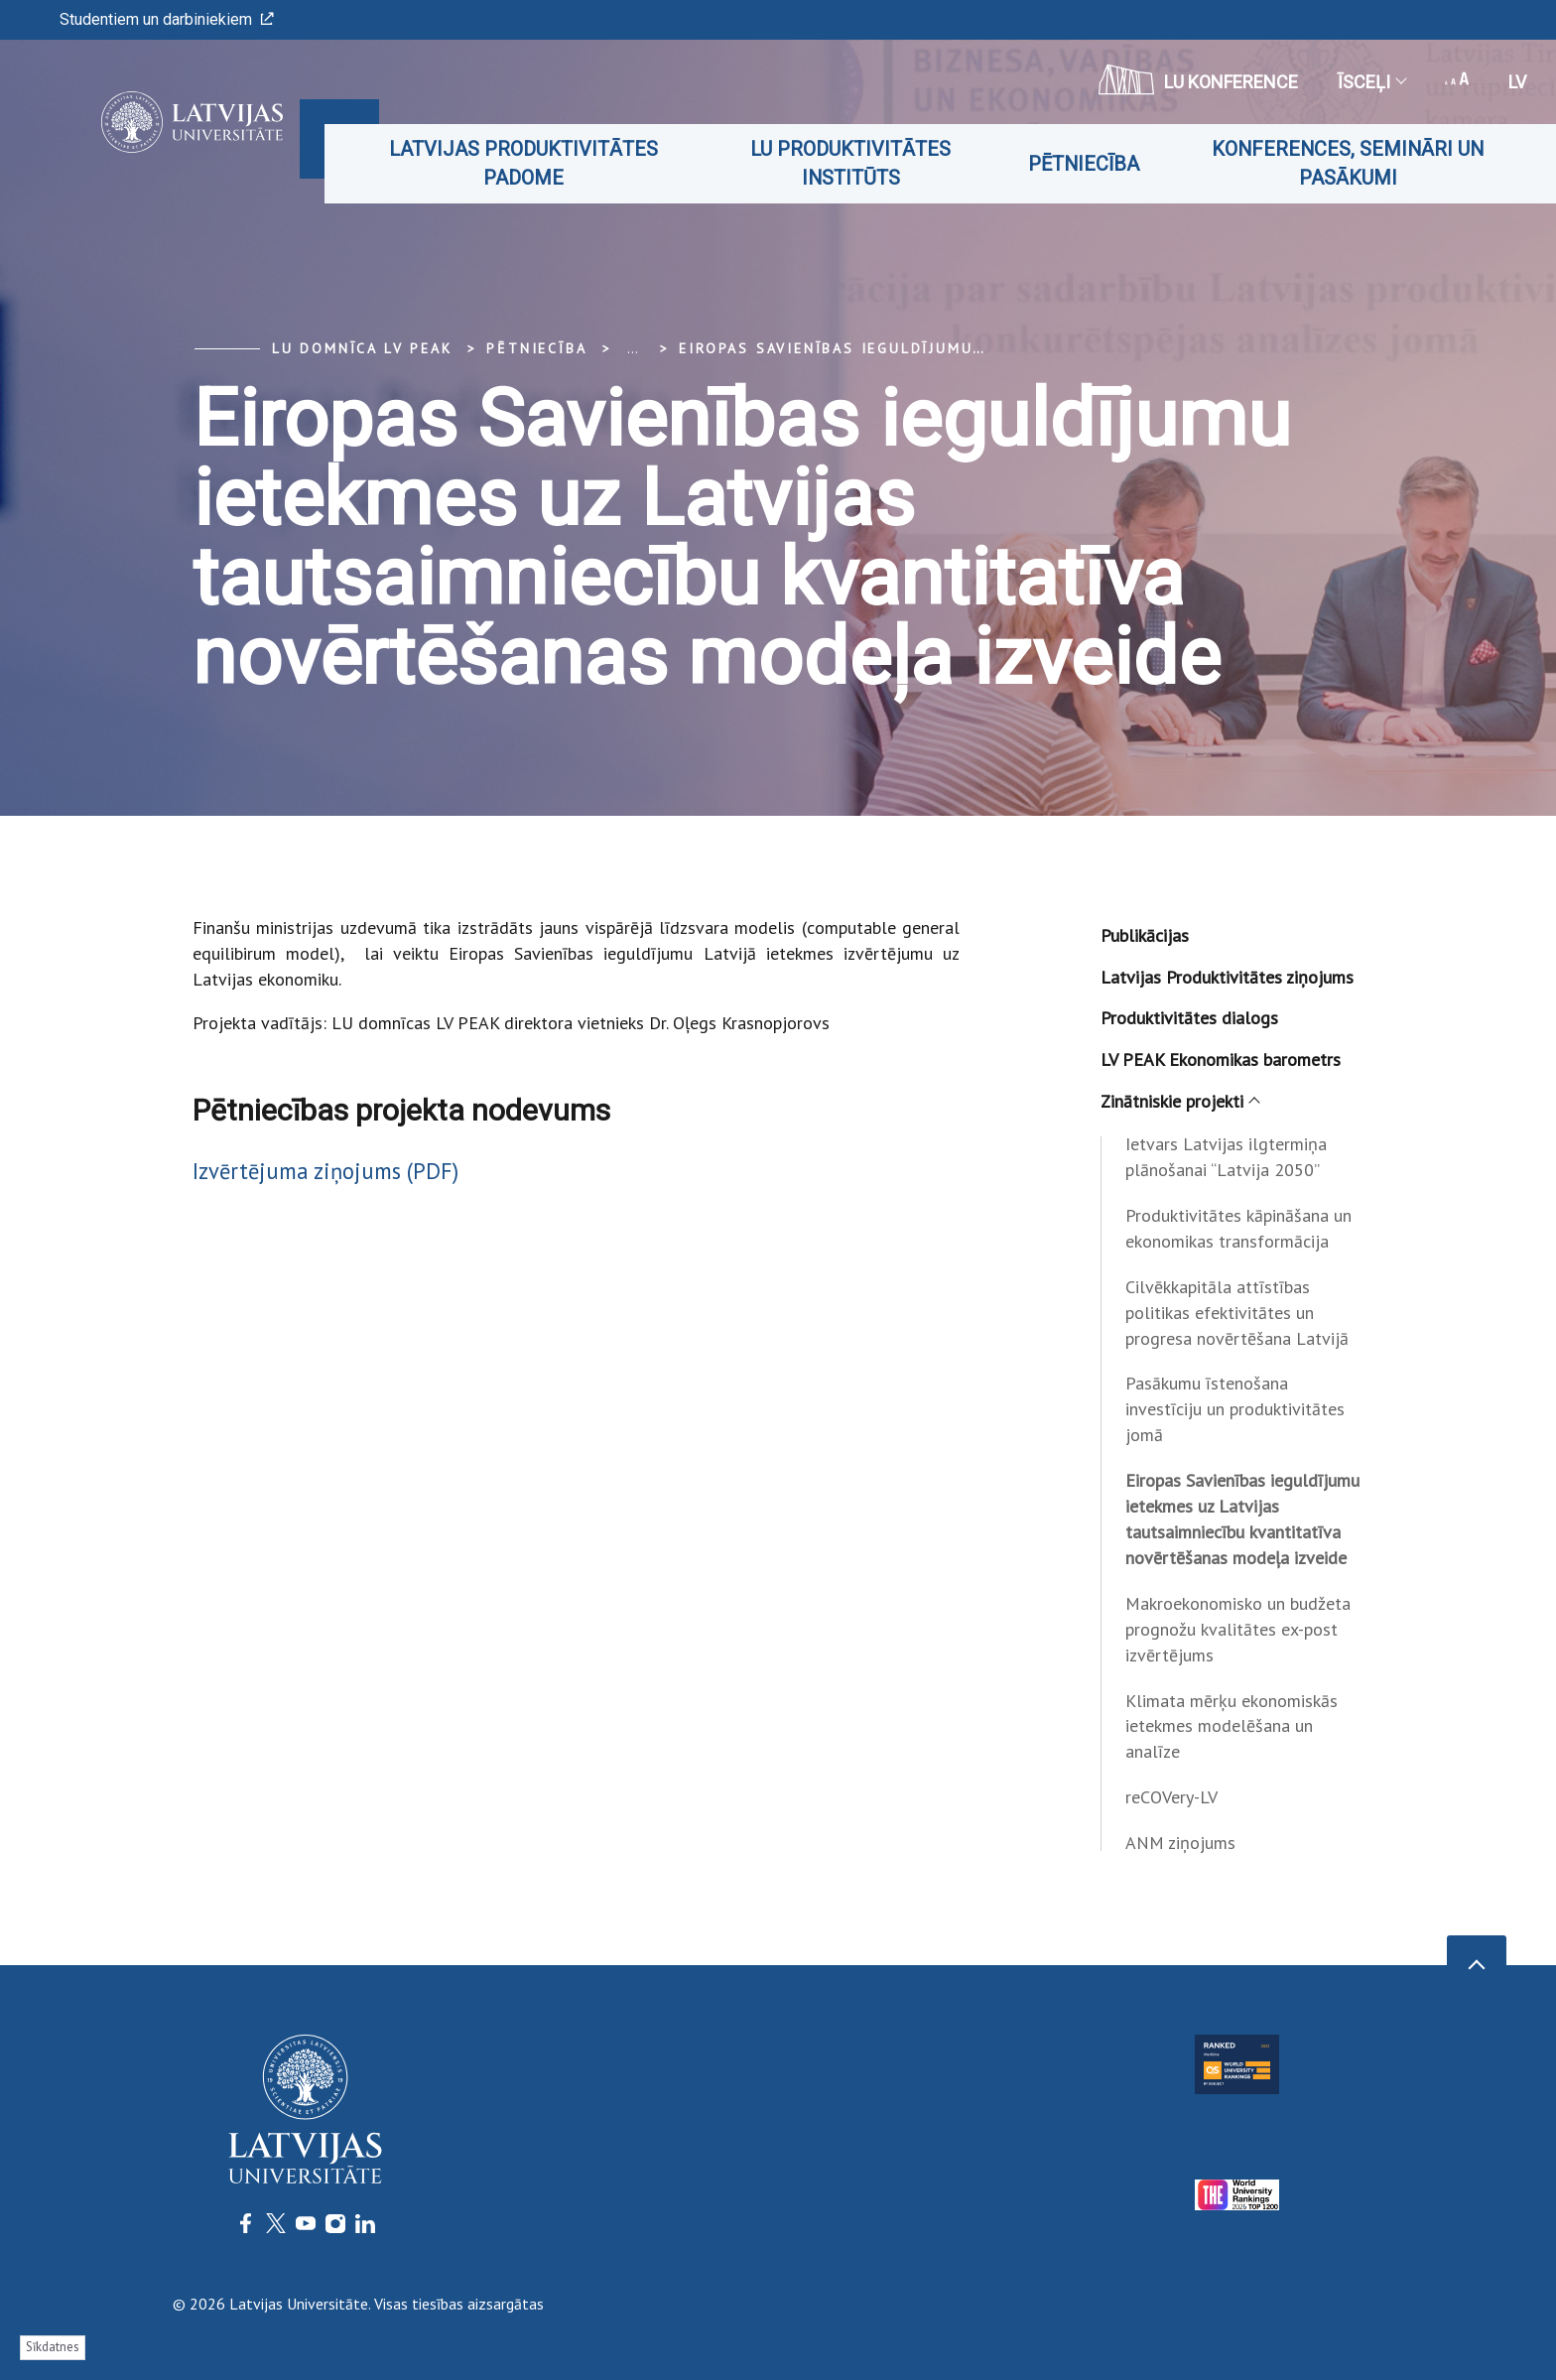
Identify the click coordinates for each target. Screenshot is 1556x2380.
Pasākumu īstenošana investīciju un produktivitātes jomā (1235, 1409)
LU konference (1198, 79)
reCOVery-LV (1171, 1796)
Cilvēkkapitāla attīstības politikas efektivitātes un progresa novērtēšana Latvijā (1237, 1312)
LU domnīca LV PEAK (362, 348)
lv (1517, 81)
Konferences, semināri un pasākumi (1348, 163)
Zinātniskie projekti (1179, 1101)
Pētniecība (1083, 164)
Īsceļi (1371, 81)
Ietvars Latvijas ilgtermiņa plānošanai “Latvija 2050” (1226, 1156)
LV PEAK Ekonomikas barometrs (1221, 1059)
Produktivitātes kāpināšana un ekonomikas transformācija (1238, 1228)
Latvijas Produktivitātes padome (523, 163)
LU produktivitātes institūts (850, 163)
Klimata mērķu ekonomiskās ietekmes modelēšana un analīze (1231, 1726)
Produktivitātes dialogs (1189, 1017)
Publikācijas (1145, 935)
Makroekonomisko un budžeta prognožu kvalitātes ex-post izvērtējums (1238, 1629)
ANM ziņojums (1180, 1842)
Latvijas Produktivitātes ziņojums (1227, 977)
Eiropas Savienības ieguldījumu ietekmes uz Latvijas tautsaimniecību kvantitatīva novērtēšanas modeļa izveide (1242, 1519)
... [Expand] (632, 348)
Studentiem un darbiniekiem (167, 19)
